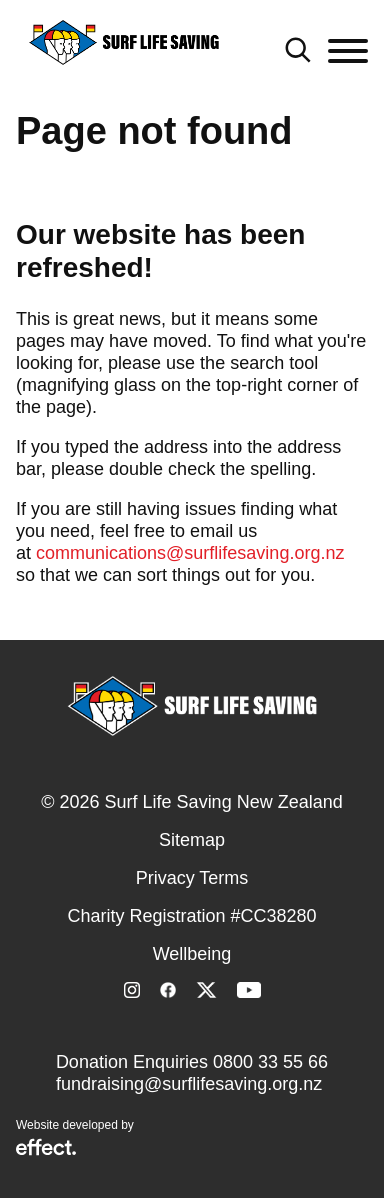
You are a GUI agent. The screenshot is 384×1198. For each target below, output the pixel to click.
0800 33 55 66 (270, 1062)
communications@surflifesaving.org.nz (190, 553)
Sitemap (192, 840)
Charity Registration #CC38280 (191, 916)
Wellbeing (192, 954)
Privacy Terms (192, 878)
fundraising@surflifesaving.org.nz (189, 1084)
